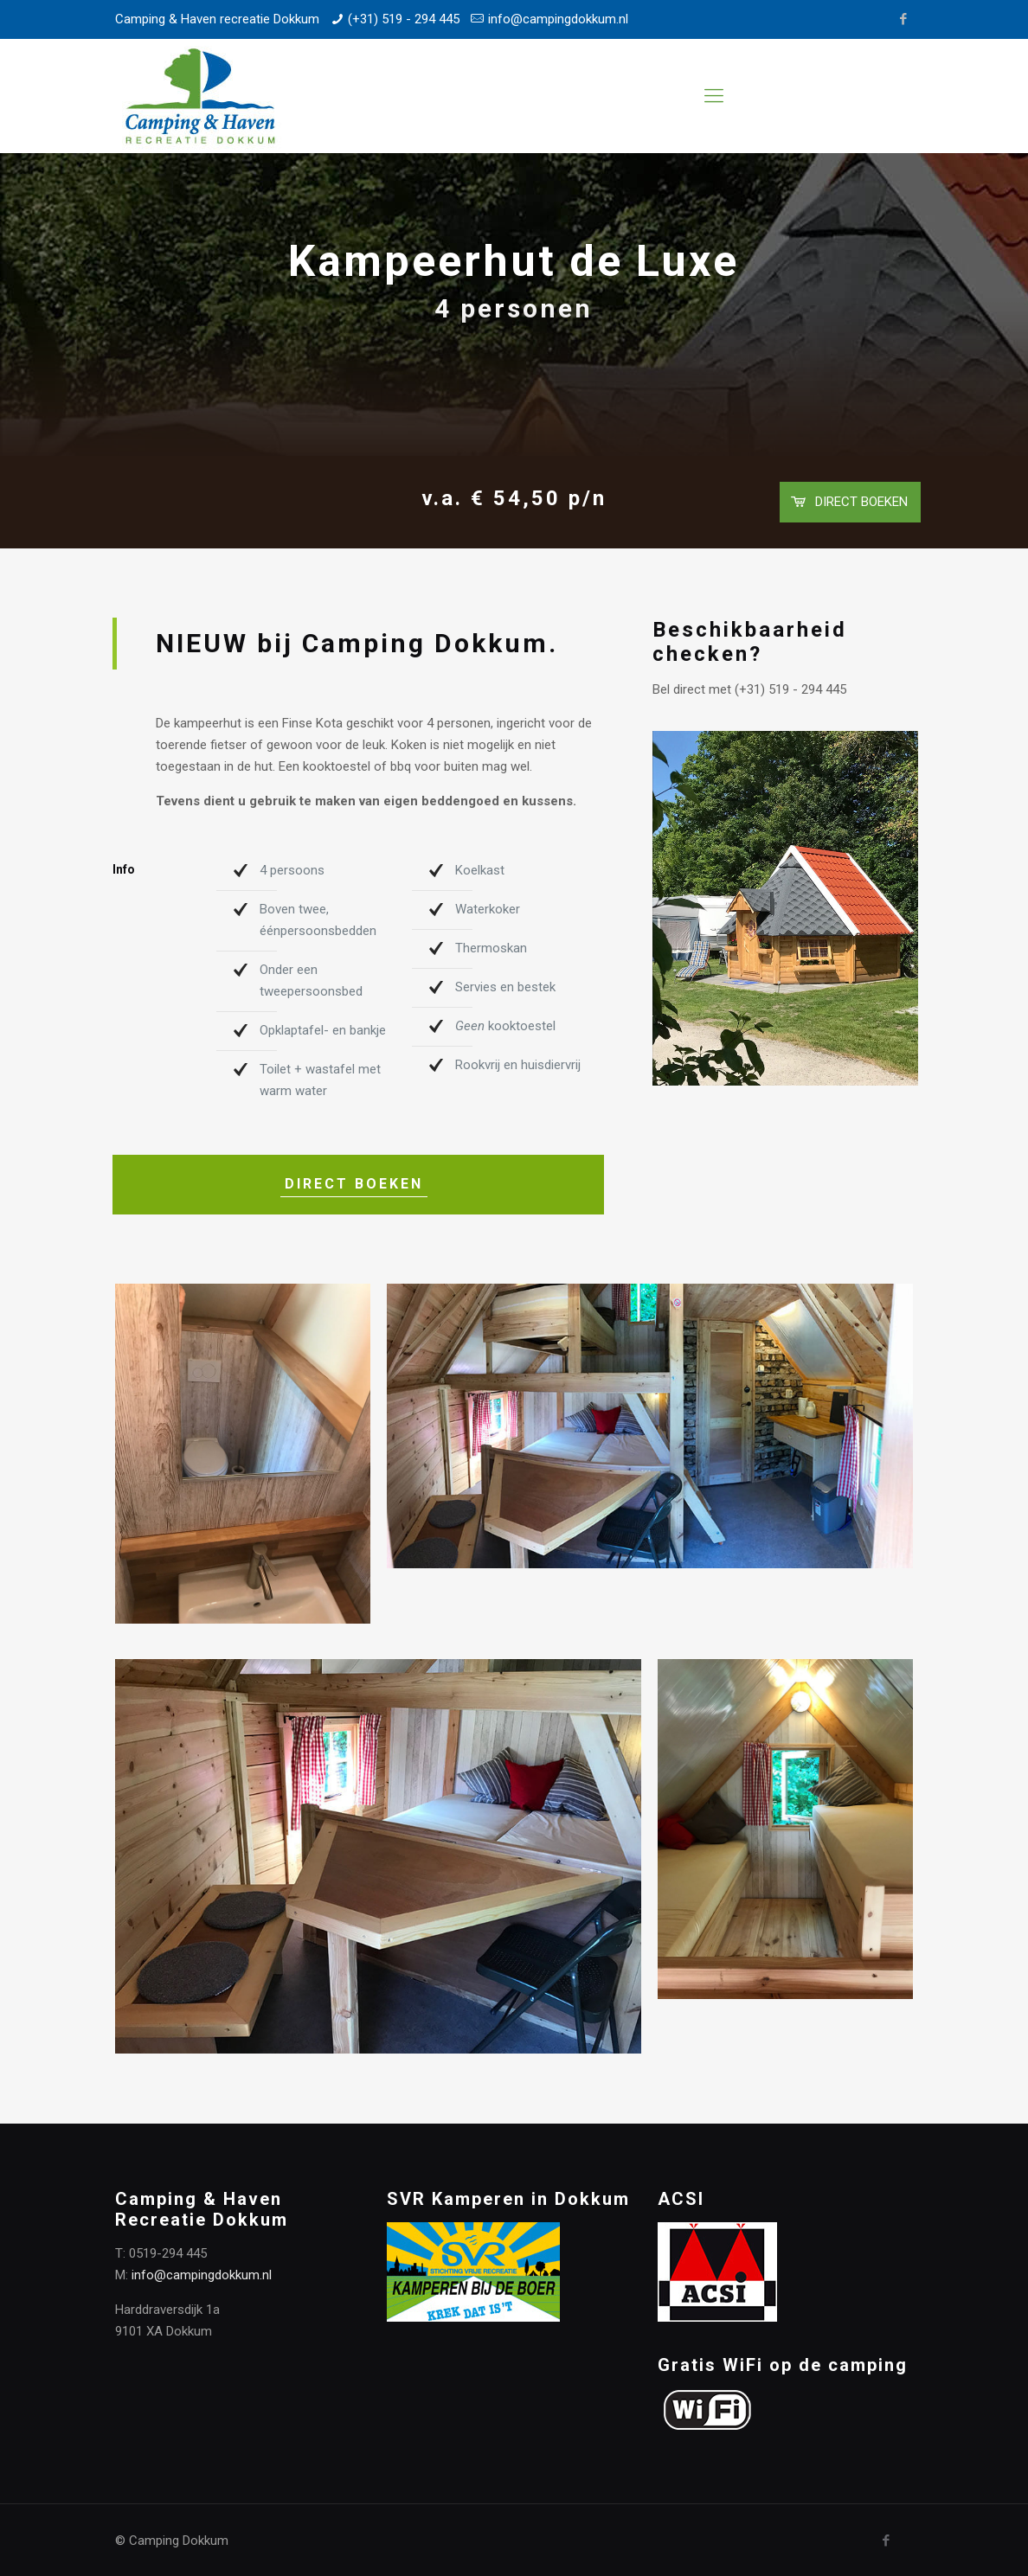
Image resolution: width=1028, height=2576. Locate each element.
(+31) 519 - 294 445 (403, 19)
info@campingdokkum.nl (558, 19)
